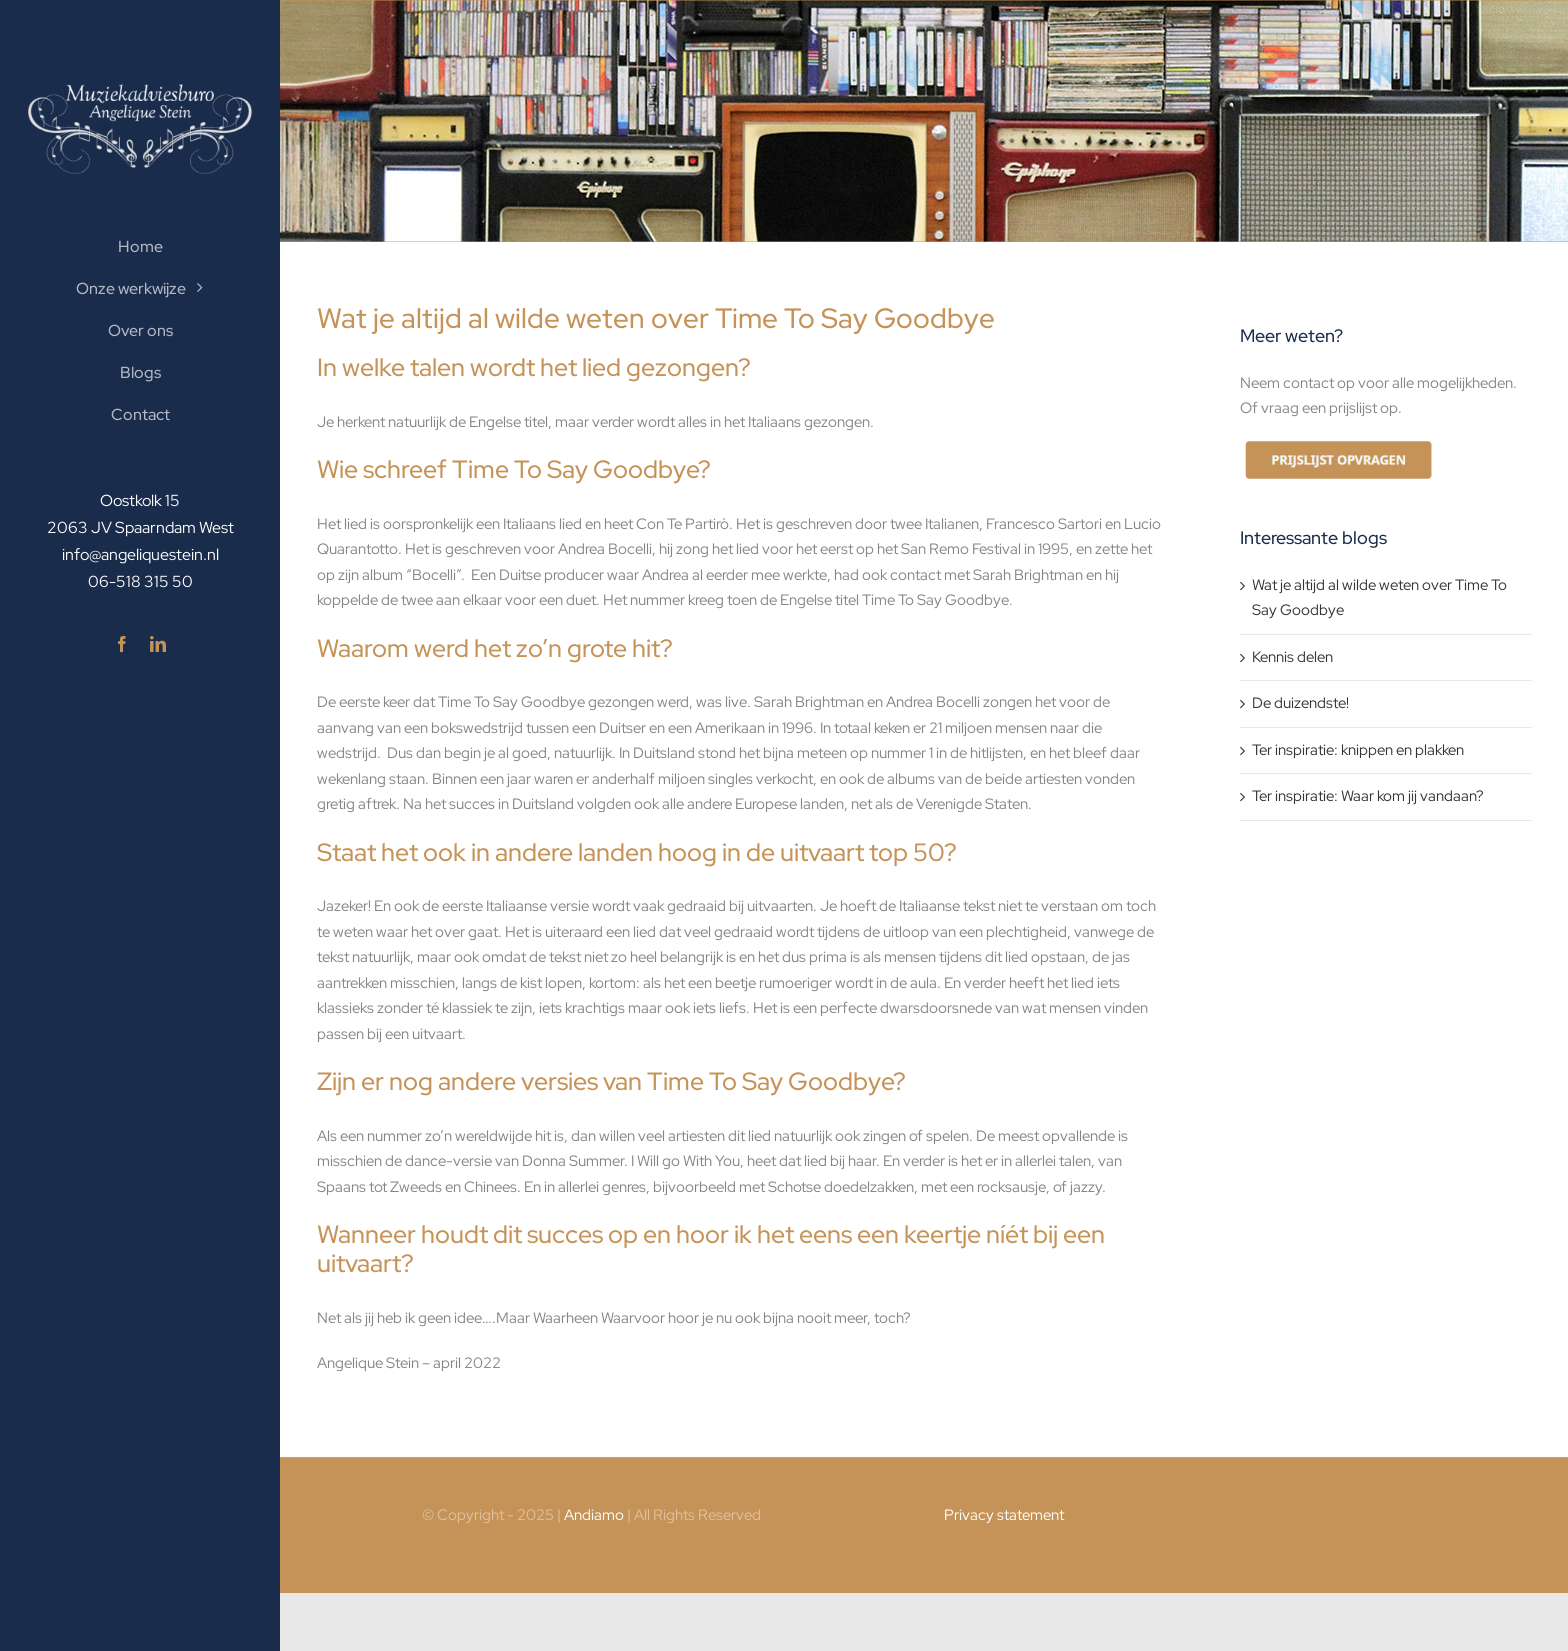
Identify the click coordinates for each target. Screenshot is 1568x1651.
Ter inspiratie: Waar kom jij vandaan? (1368, 796)
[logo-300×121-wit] (140, 91)
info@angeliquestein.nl (140, 554)
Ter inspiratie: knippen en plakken (1358, 750)
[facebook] (122, 644)
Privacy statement (1004, 1515)
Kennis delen (1292, 657)
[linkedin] (158, 644)
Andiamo (594, 1515)
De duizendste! (1300, 703)
